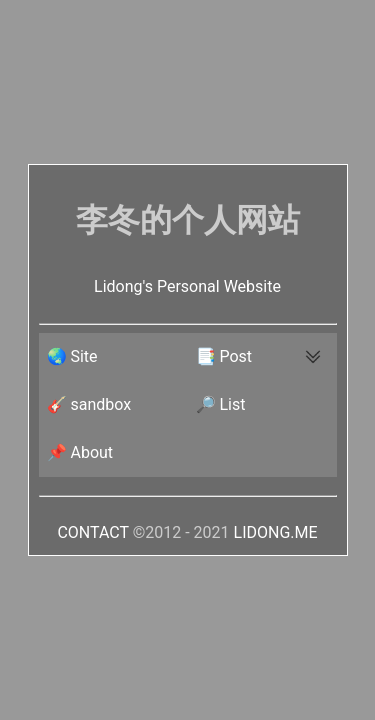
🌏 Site (72, 356)
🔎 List (221, 404)
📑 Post (224, 356)
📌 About (80, 452)
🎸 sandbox (89, 404)
